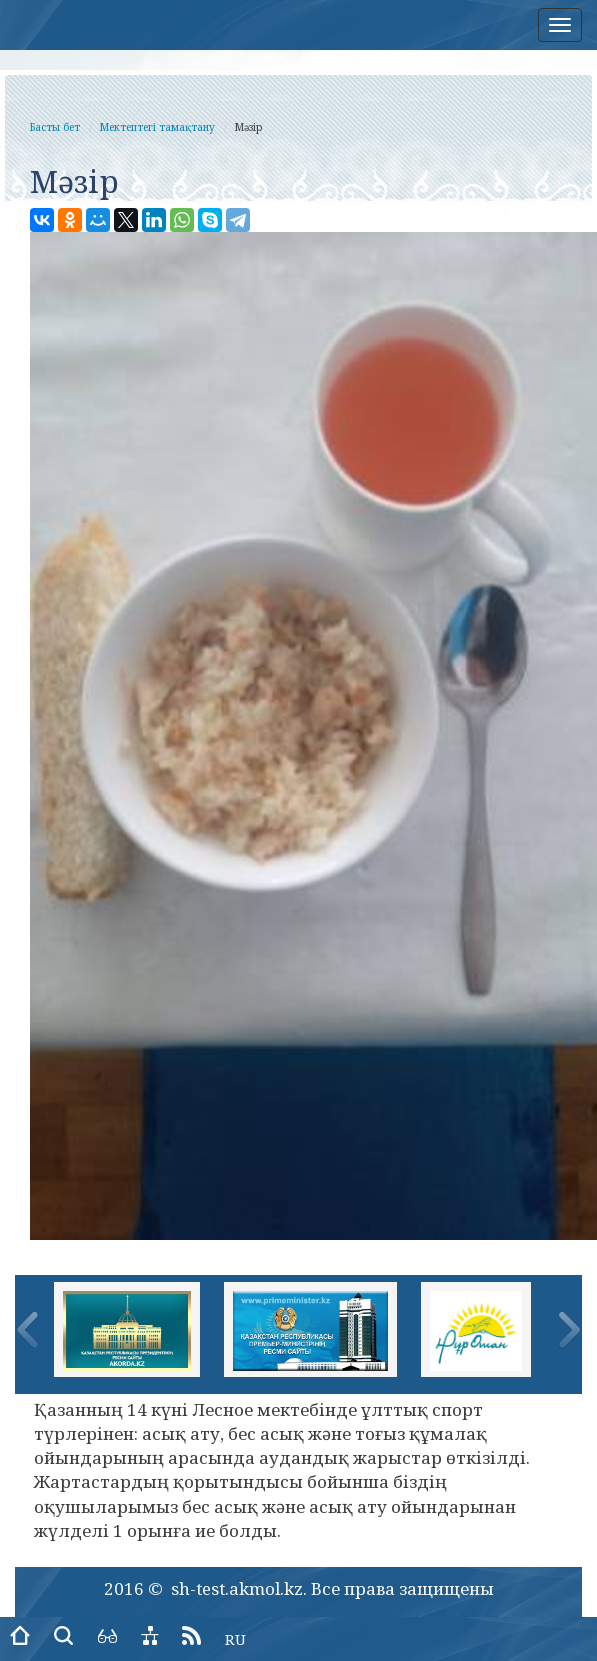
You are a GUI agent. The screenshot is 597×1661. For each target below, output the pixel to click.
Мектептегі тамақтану (157, 127)
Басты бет (55, 127)
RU (235, 1639)
